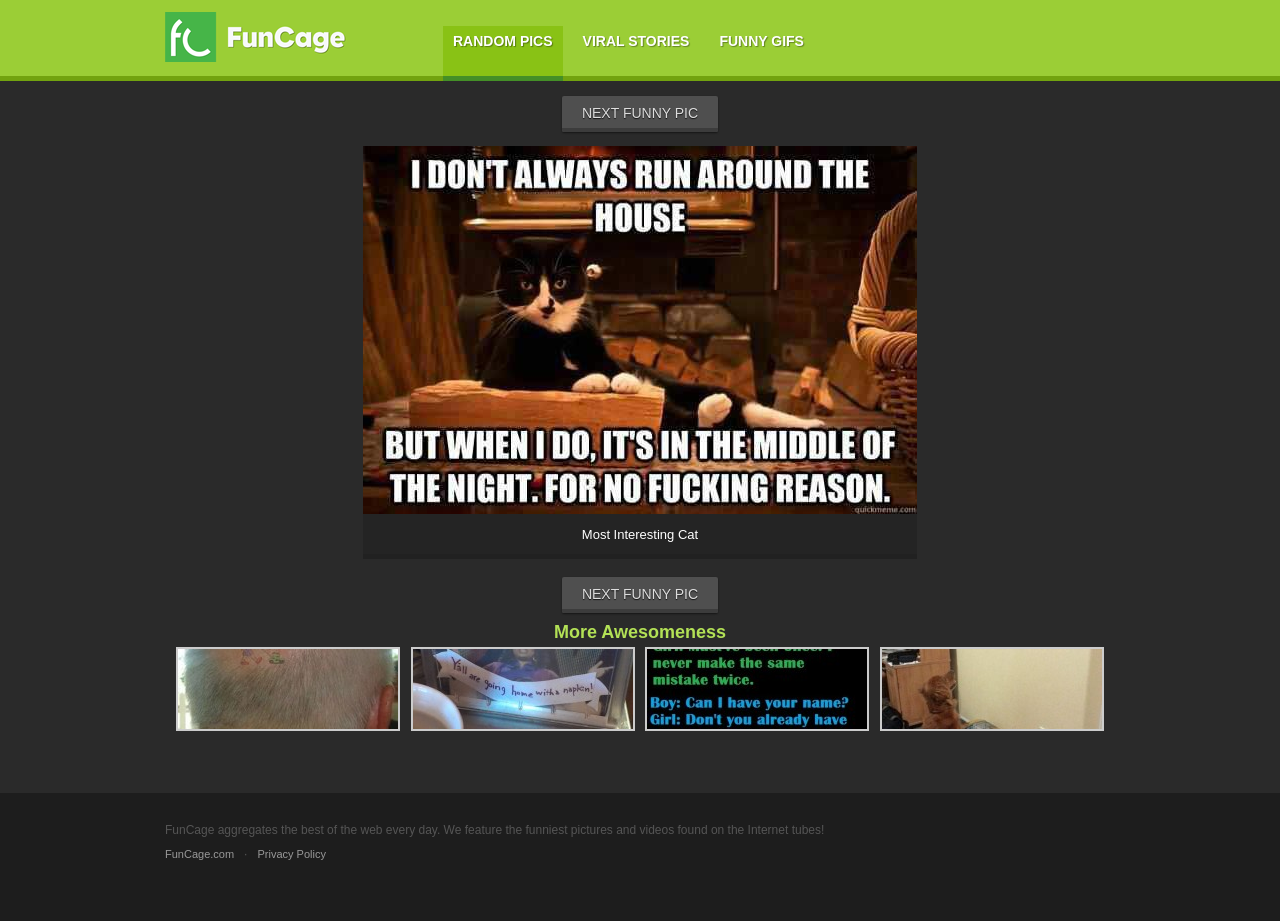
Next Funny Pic (640, 113)
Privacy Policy (291, 854)
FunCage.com (199, 854)
